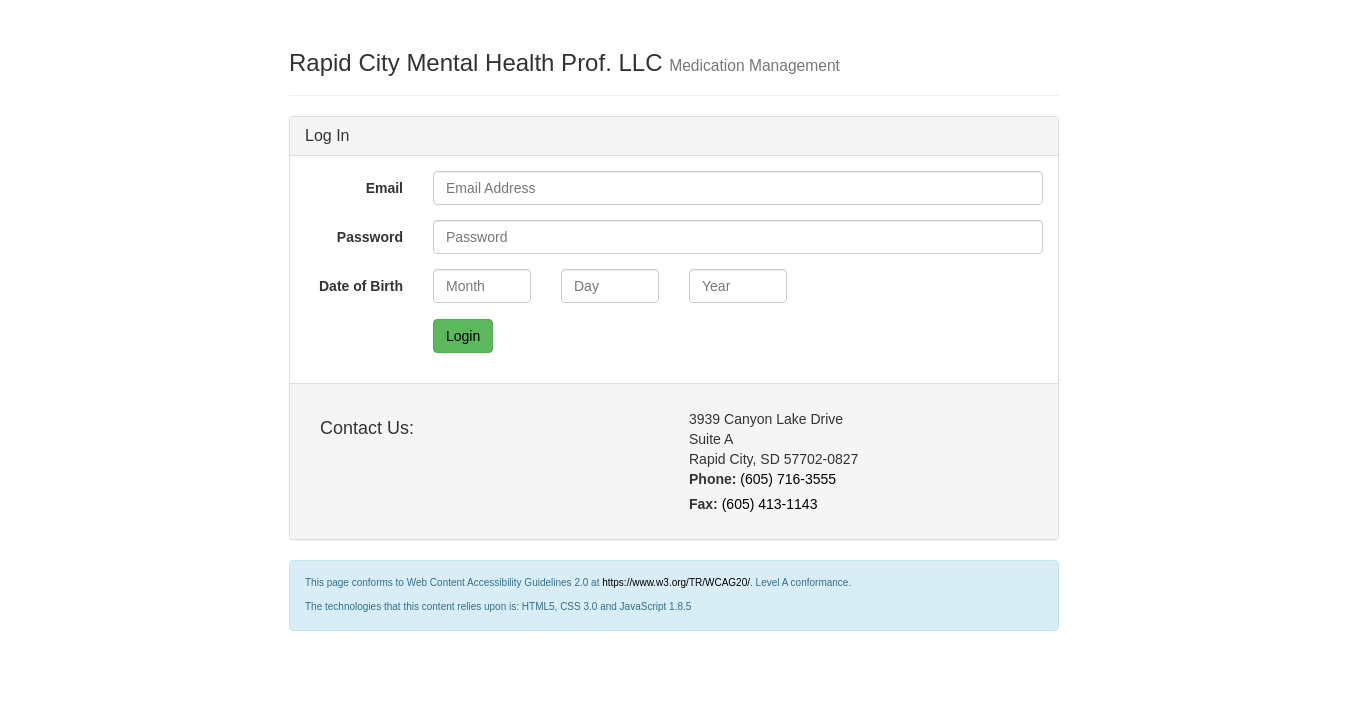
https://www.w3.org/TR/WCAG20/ (676, 582)
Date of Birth (361, 286)
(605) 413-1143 (770, 504)
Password (370, 237)
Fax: (703, 504)
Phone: (712, 479)
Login (463, 336)
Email (384, 188)
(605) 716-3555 (788, 479)
